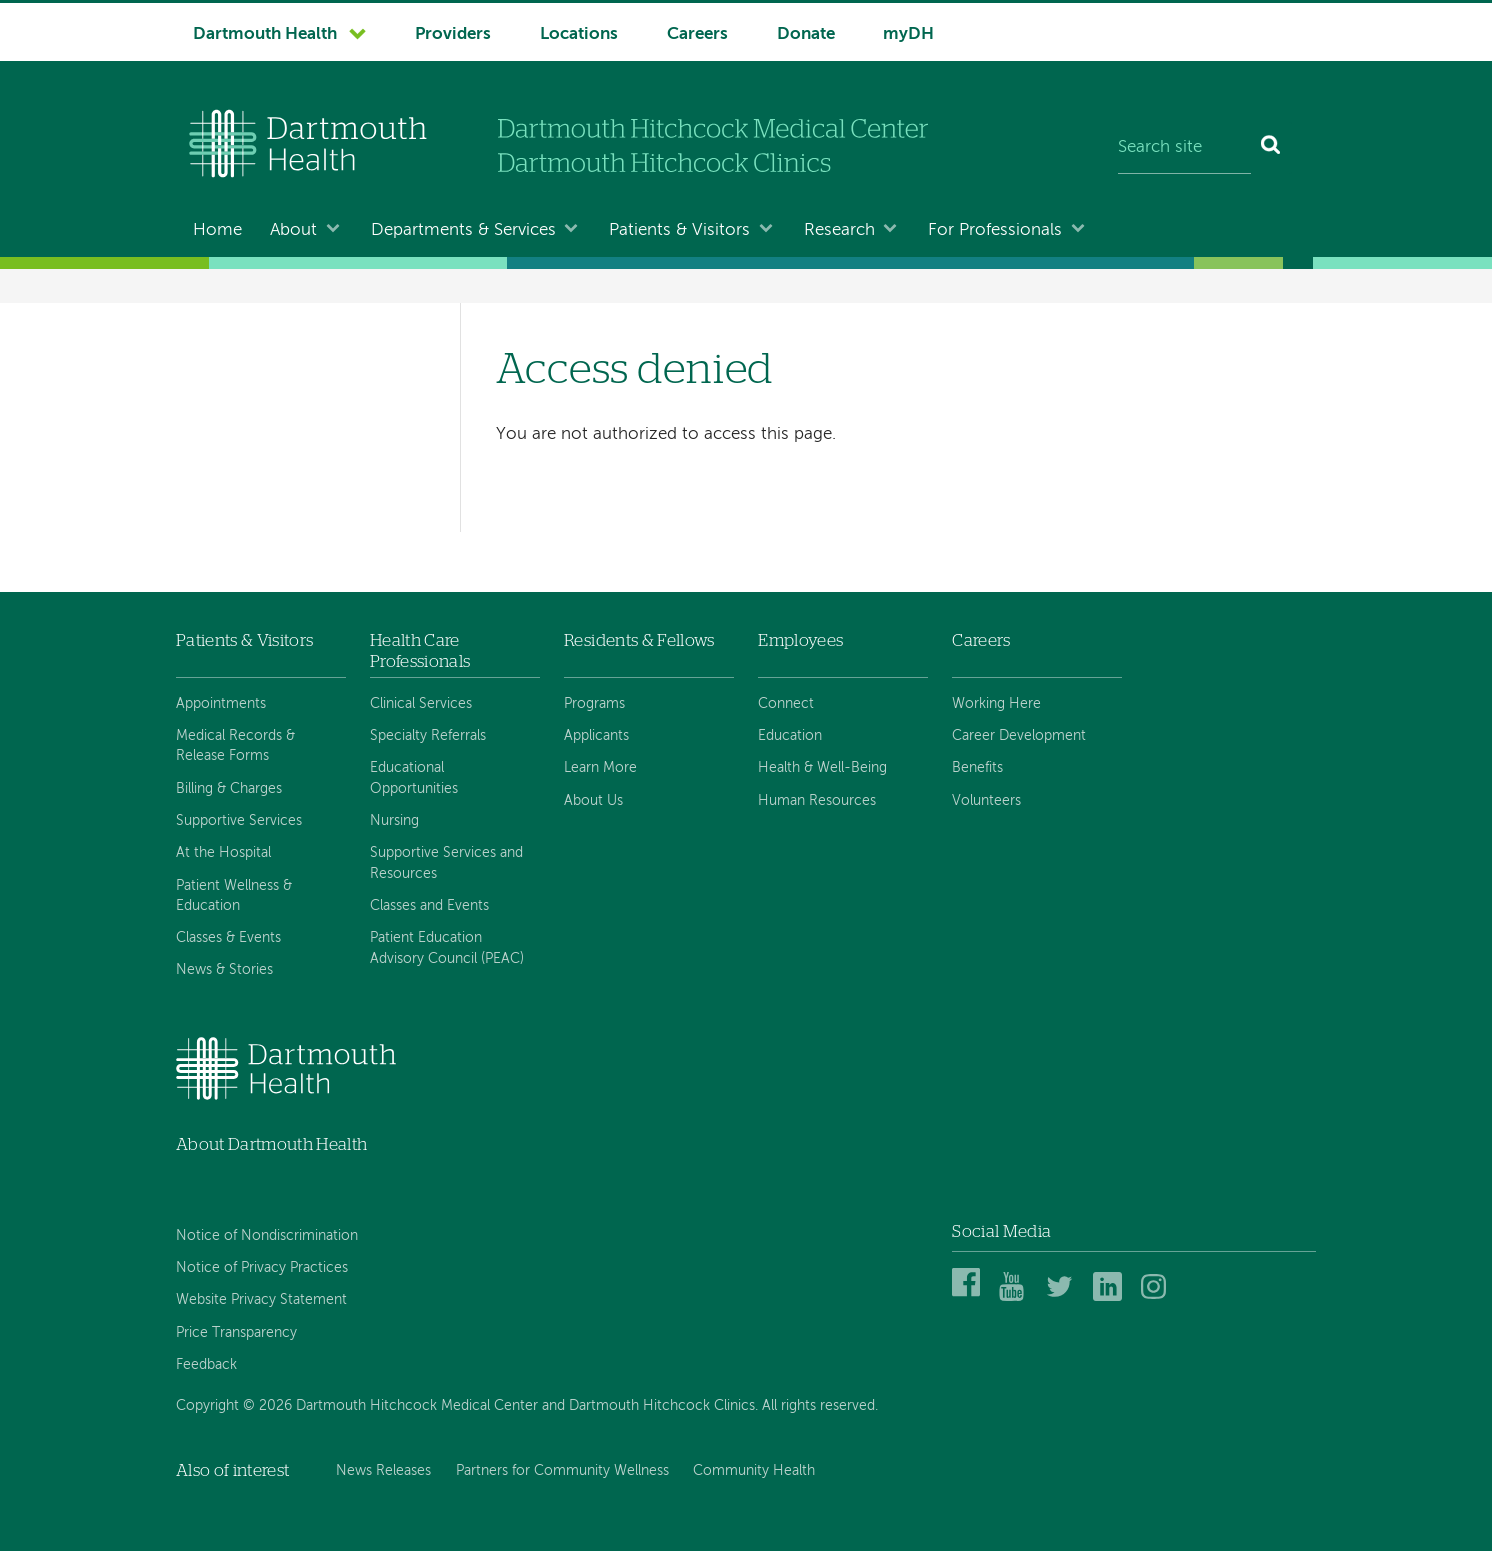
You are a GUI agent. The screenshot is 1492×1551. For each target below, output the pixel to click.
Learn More (600, 768)
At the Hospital (223, 853)
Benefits (977, 768)
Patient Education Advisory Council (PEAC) (447, 948)
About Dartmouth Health (271, 1144)
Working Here (996, 704)
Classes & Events (228, 938)
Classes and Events (429, 906)
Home (217, 230)
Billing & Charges (229, 789)
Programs (594, 704)
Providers (453, 34)
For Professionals (995, 230)
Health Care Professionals (420, 650)
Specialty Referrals (428, 736)
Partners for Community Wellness (562, 1471)
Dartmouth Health (265, 34)
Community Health (754, 1471)
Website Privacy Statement (261, 1300)
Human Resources (817, 801)
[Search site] (1184, 148)
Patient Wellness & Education (234, 896)
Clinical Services (421, 704)
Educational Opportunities (414, 778)
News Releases (383, 1471)
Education (790, 736)
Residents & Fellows (639, 640)
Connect (786, 704)
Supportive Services (239, 821)
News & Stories (224, 970)
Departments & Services (463, 230)
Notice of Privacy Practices (262, 1268)
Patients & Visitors (679, 230)
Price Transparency (236, 1333)
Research (839, 230)
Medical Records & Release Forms (235, 746)
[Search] (1271, 148)
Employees (800, 640)
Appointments (221, 704)
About (293, 230)
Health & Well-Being (822, 768)
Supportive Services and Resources (446, 863)
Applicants (596, 736)
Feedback (206, 1365)
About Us (593, 801)
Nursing (394, 821)
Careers (697, 34)
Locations (579, 34)
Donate (806, 34)
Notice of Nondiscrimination (267, 1236)
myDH (908, 34)
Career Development (1019, 736)
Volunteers (986, 801)
